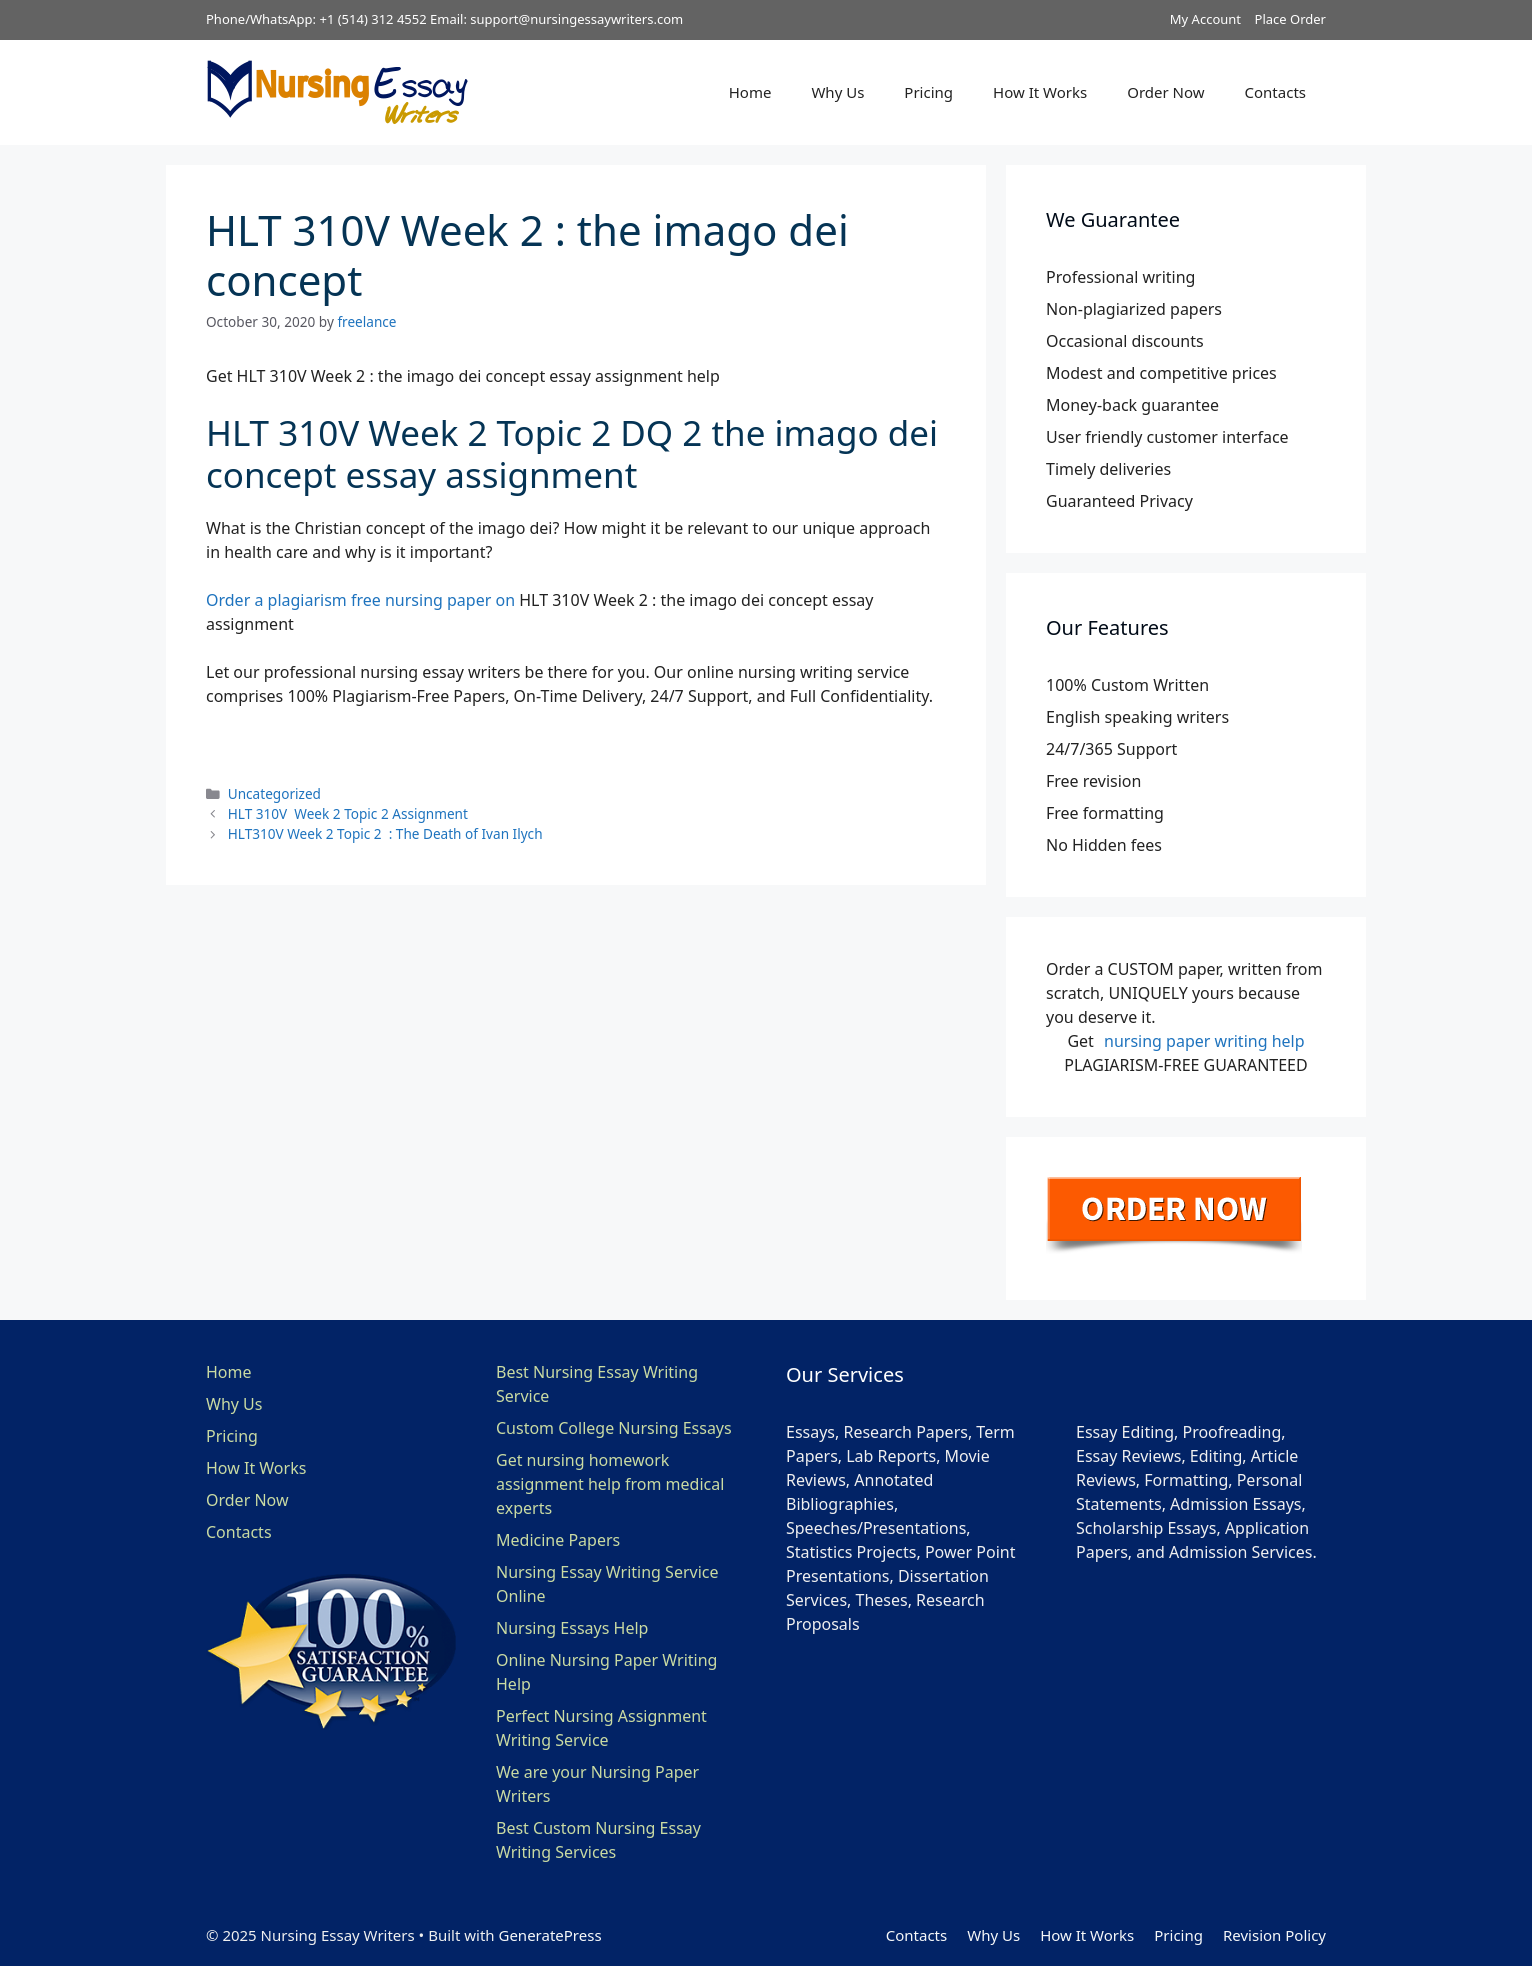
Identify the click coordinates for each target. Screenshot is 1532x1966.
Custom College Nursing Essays (614, 1428)
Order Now (1165, 92)
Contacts (1275, 92)
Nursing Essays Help (572, 1628)
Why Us (837, 92)
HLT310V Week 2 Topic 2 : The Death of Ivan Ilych (385, 833)
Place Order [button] (1290, 19)
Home (750, 92)
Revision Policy (1274, 1935)
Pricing (928, 92)
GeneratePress (549, 1935)
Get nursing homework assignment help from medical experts (610, 1484)
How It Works (1040, 92)
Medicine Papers (558, 1540)
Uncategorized (274, 793)
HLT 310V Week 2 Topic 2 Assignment (348, 813)
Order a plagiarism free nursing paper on (360, 600)
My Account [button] (1205, 19)
